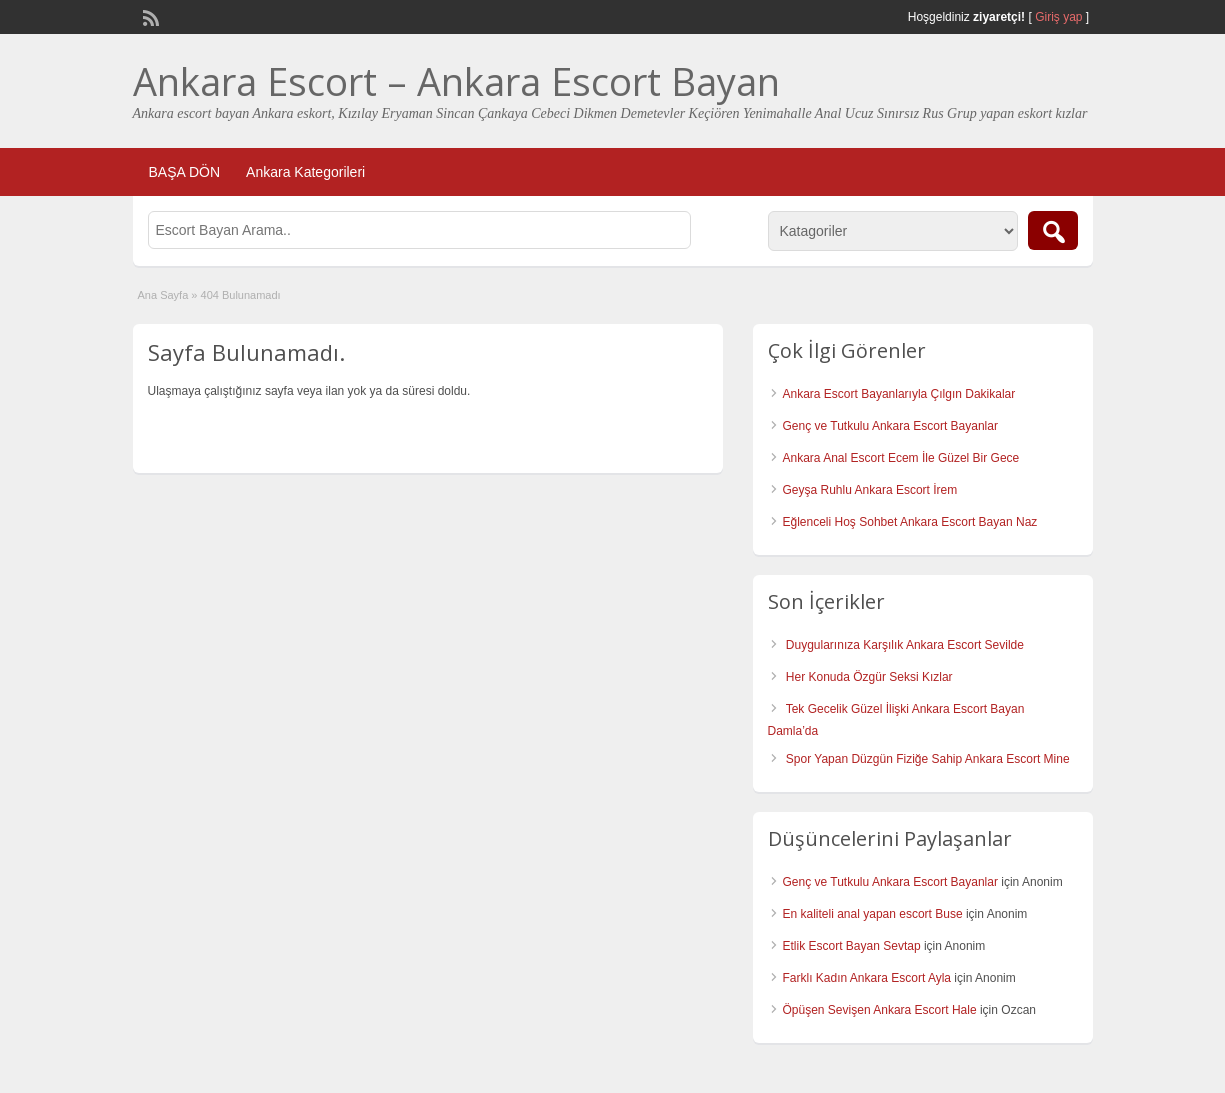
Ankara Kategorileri (305, 172)
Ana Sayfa (163, 295)
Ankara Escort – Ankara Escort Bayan (456, 81)
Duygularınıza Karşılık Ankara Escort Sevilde (905, 645)
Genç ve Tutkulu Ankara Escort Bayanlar (890, 426)
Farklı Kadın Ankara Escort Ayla (867, 978)
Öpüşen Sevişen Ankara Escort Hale (880, 1010)
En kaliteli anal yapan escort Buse (873, 914)
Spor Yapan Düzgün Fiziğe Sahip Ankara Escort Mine (928, 759)
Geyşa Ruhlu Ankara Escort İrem (870, 490)
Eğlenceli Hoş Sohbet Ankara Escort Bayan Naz (910, 522)
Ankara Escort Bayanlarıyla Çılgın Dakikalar (899, 394)
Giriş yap (1058, 17)
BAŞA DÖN (185, 172)
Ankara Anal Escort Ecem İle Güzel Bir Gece (901, 458)
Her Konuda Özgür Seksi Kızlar (869, 677)
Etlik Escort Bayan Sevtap (852, 946)
